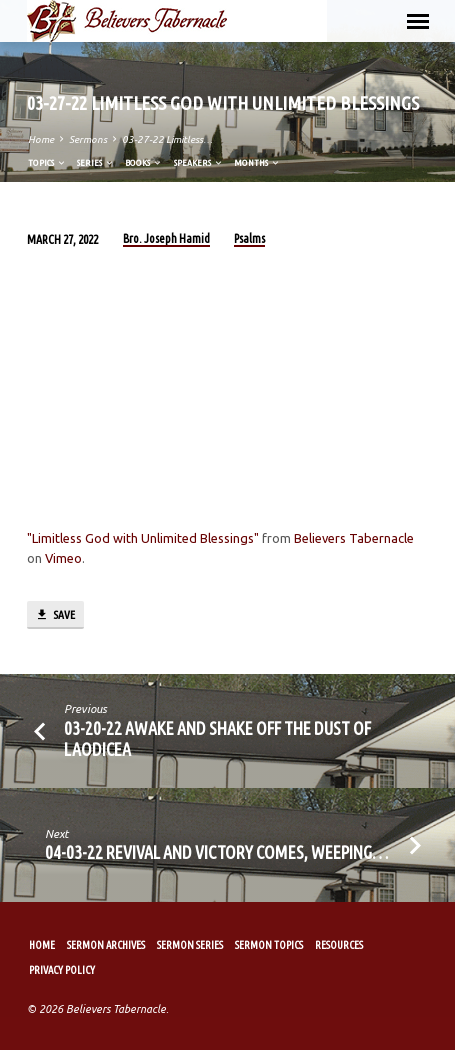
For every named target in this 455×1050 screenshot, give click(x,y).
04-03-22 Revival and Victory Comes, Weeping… (217, 852)
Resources (339, 945)
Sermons (88, 139)
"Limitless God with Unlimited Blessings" (143, 538)
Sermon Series (190, 945)
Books (144, 162)
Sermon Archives (106, 945)
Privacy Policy (62, 970)
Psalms (249, 238)
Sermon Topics (269, 945)
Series (96, 162)
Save (55, 615)
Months (257, 162)
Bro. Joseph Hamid (166, 238)
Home (41, 139)
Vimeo (63, 558)
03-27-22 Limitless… (167, 139)
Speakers (199, 162)
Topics (47, 162)
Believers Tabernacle (354, 538)
